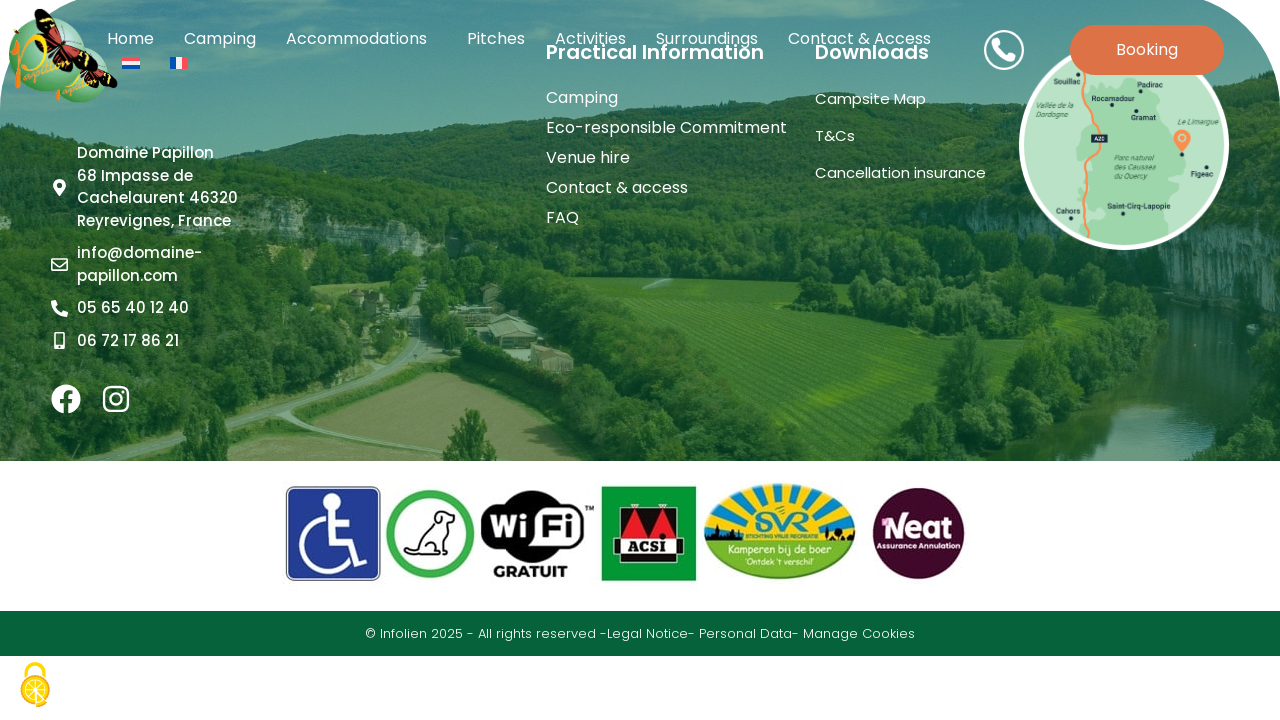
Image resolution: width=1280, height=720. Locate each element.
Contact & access (859, 38)
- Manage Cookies (853, 633)
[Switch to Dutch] (131, 63)
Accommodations (361, 38)
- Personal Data (740, 633)
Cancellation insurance (900, 172)
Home (130, 38)
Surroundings (707, 38)
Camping (220, 38)
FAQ (562, 218)
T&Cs (835, 135)
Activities (590, 38)
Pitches (496, 38)
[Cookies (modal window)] (35, 686)
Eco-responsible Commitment (666, 128)
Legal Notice (647, 633)
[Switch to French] (179, 63)
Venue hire (588, 158)
